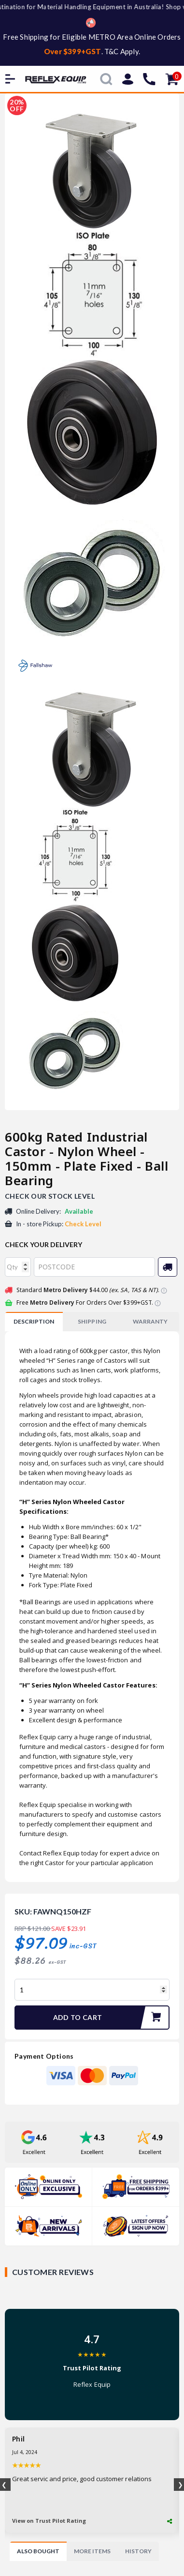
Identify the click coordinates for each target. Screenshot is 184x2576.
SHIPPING (92, 1321)
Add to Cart (111, 2017)
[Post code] (94, 1267)
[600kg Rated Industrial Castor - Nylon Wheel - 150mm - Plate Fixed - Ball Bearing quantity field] (92, 1990)
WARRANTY (150, 1321)
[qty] (18, 1267)
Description (34, 1321)
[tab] (34, 1321)
